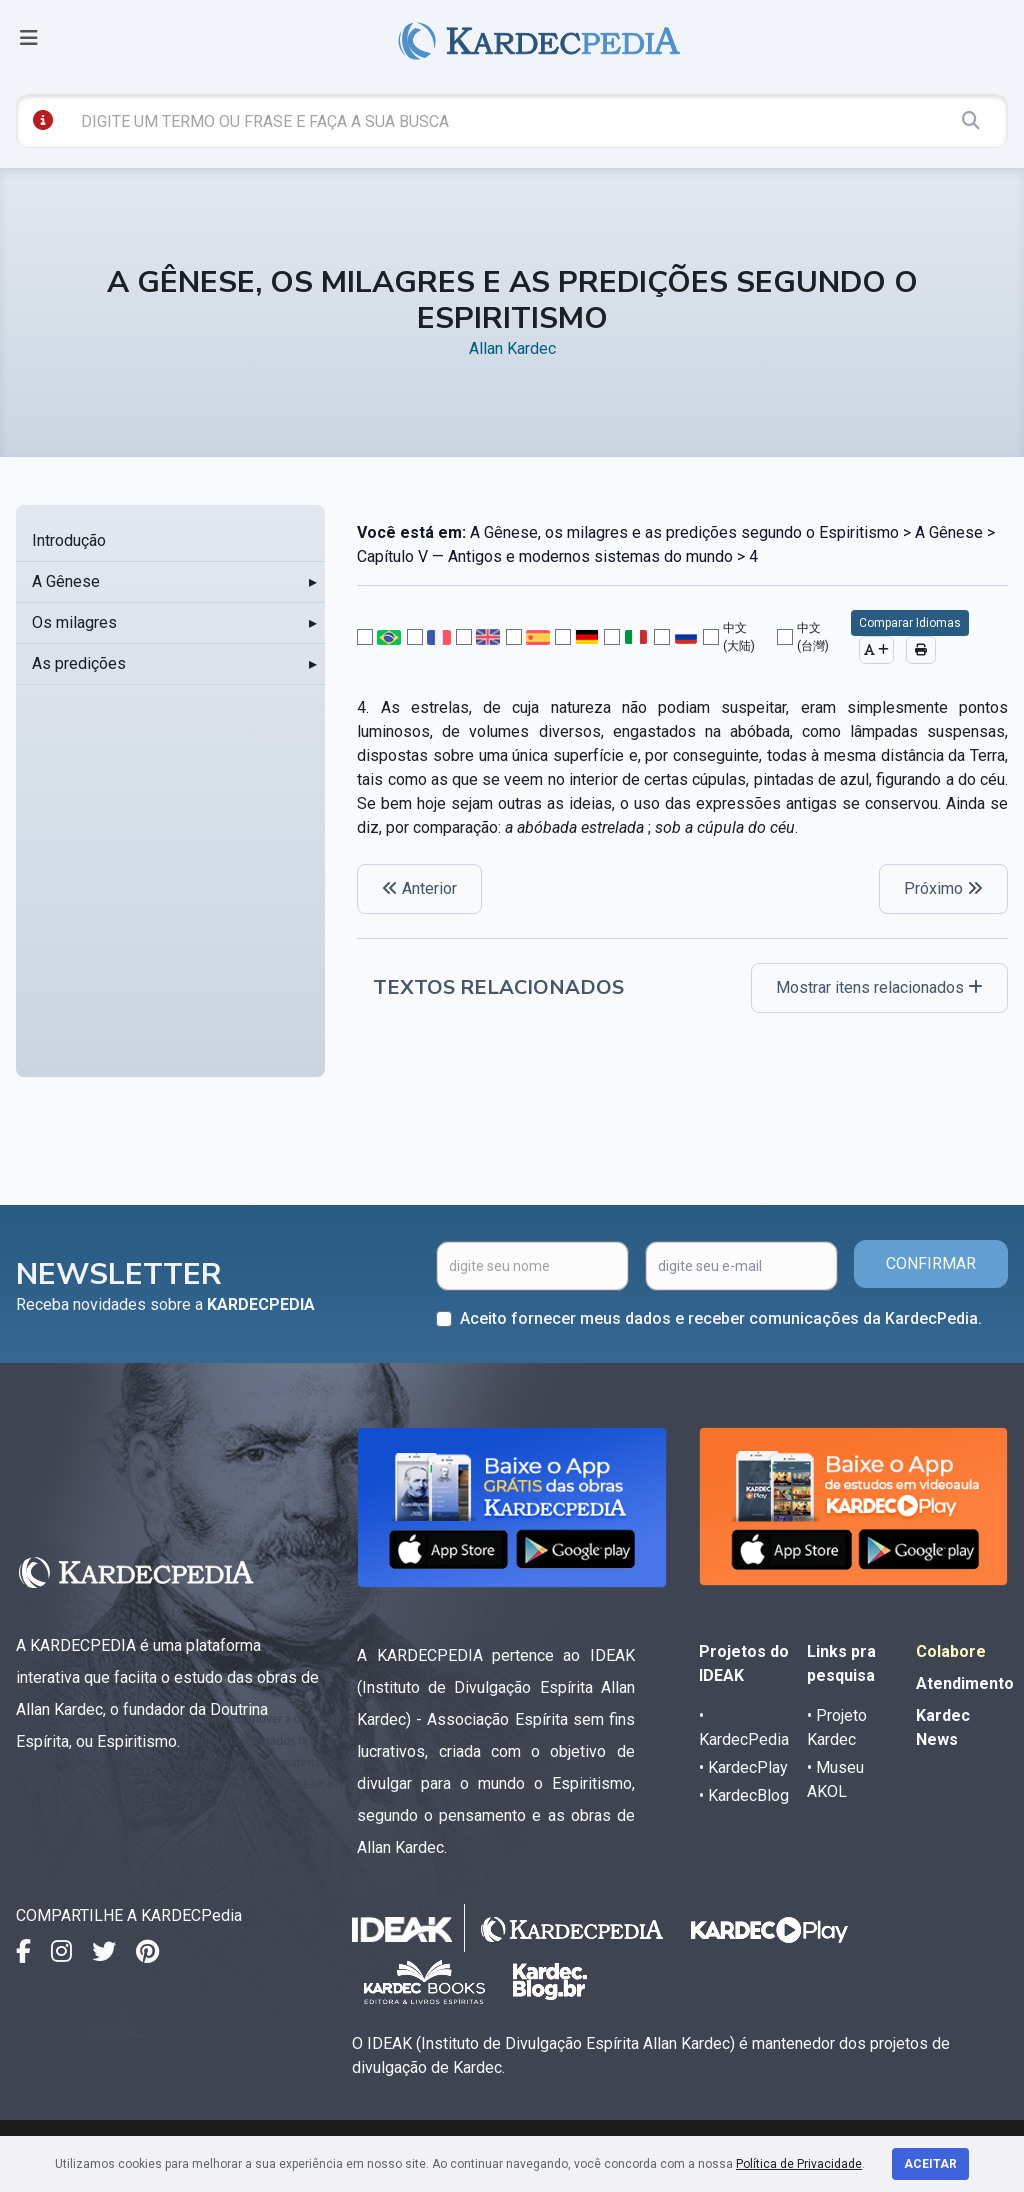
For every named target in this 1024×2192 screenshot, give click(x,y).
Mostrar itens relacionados (879, 987)
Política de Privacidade (799, 2164)
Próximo (943, 888)
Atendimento (965, 1683)
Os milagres (74, 622)
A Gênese (66, 581)
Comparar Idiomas (910, 623)
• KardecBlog (744, 1795)
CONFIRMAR (931, 1263)
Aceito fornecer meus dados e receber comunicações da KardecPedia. (721, 1318)
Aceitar (930, 2164)
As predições (79, 663)
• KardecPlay (743, 1767)
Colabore (951, 1651)
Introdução (69, 540)
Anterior (419, 888)
